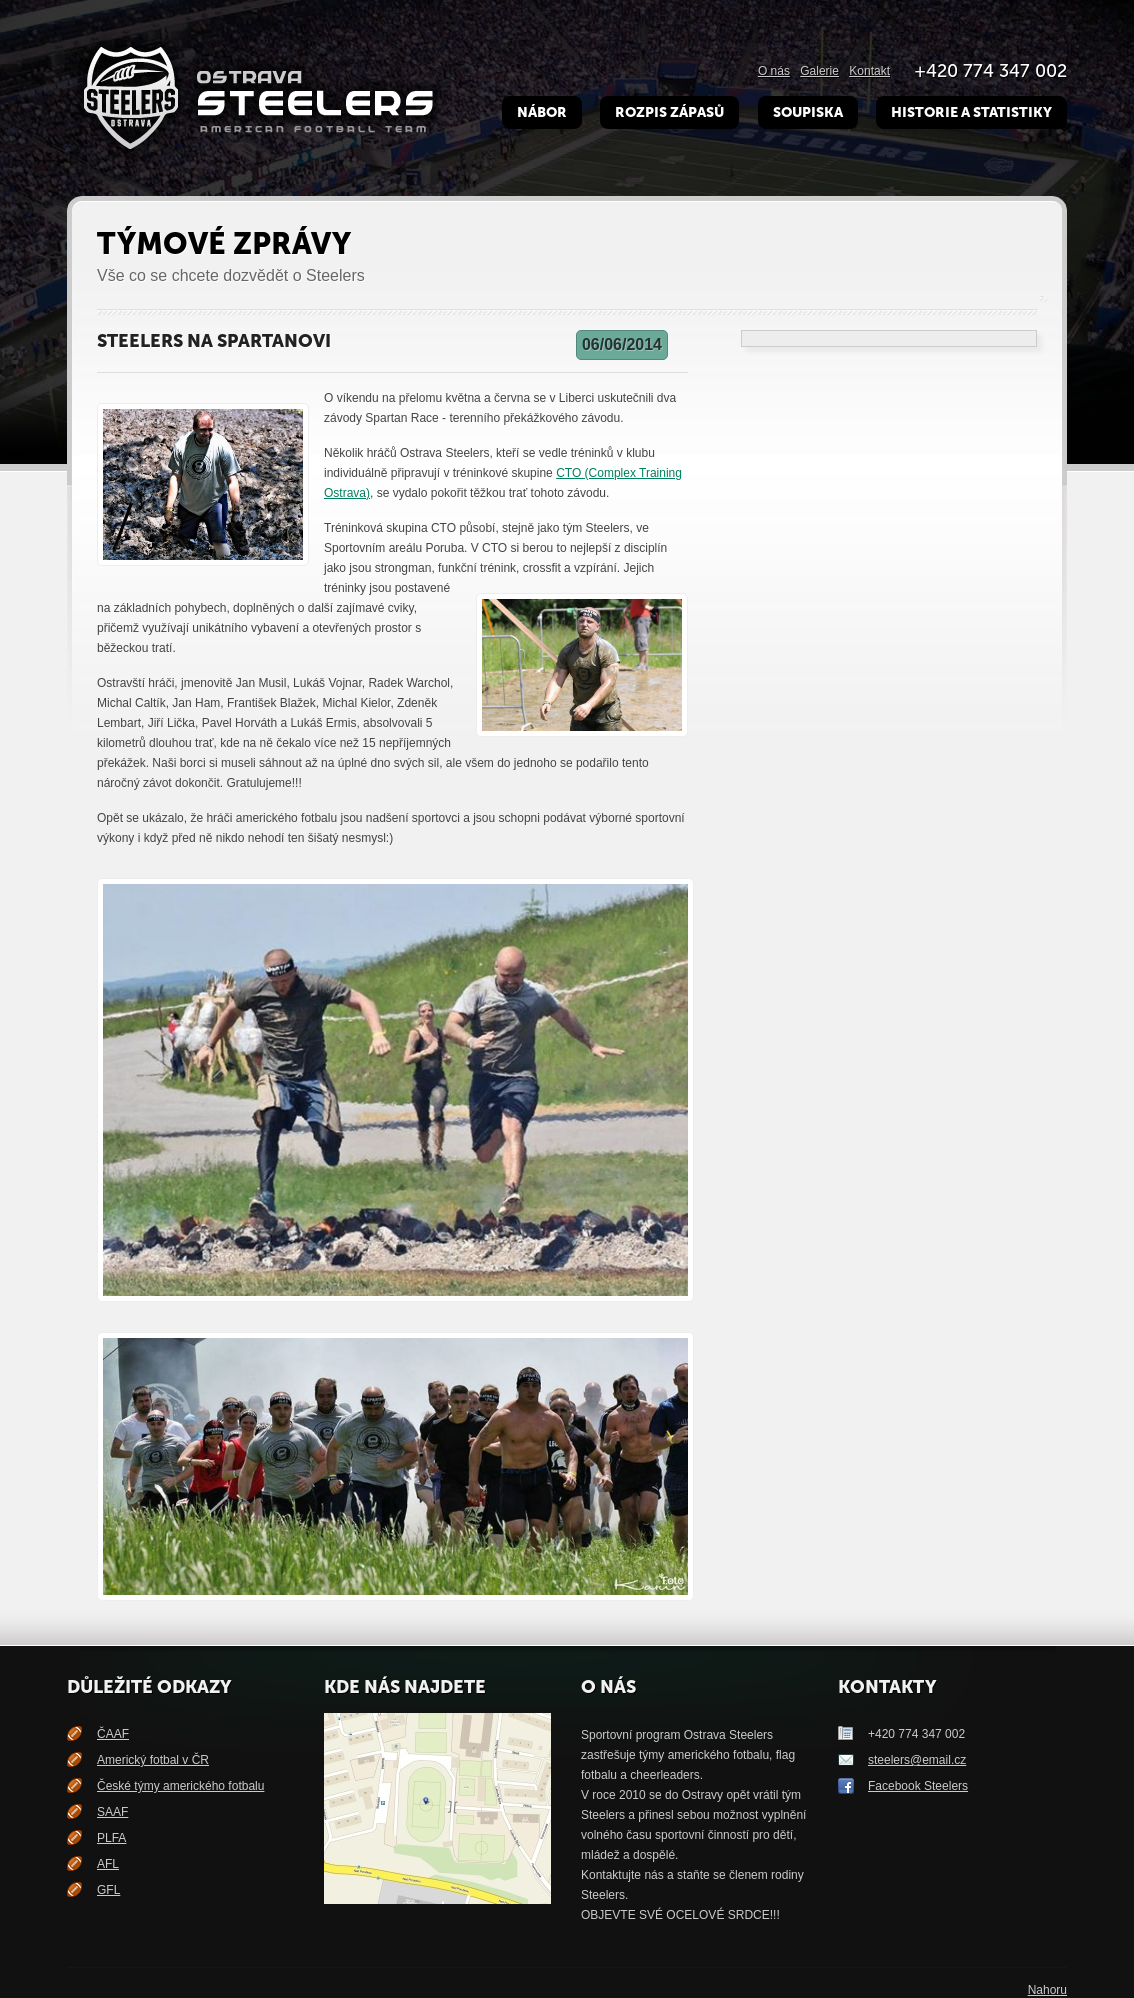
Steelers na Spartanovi (214, 341)
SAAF (112, 1812)
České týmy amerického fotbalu (180, 1786)
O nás (774, 71)
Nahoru (1047, 1990)
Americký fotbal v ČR (153, 1760)
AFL (108, 1864)
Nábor (542, 112)
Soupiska (808, 112)
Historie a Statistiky (971, 112)
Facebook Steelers (918, 1786)
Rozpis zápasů (669, 112)
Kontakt (869, 71)
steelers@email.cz (917, 1760)
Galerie (819, 71)
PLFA (111, 1838)
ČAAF (113, 1734)
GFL (108, 1890)
